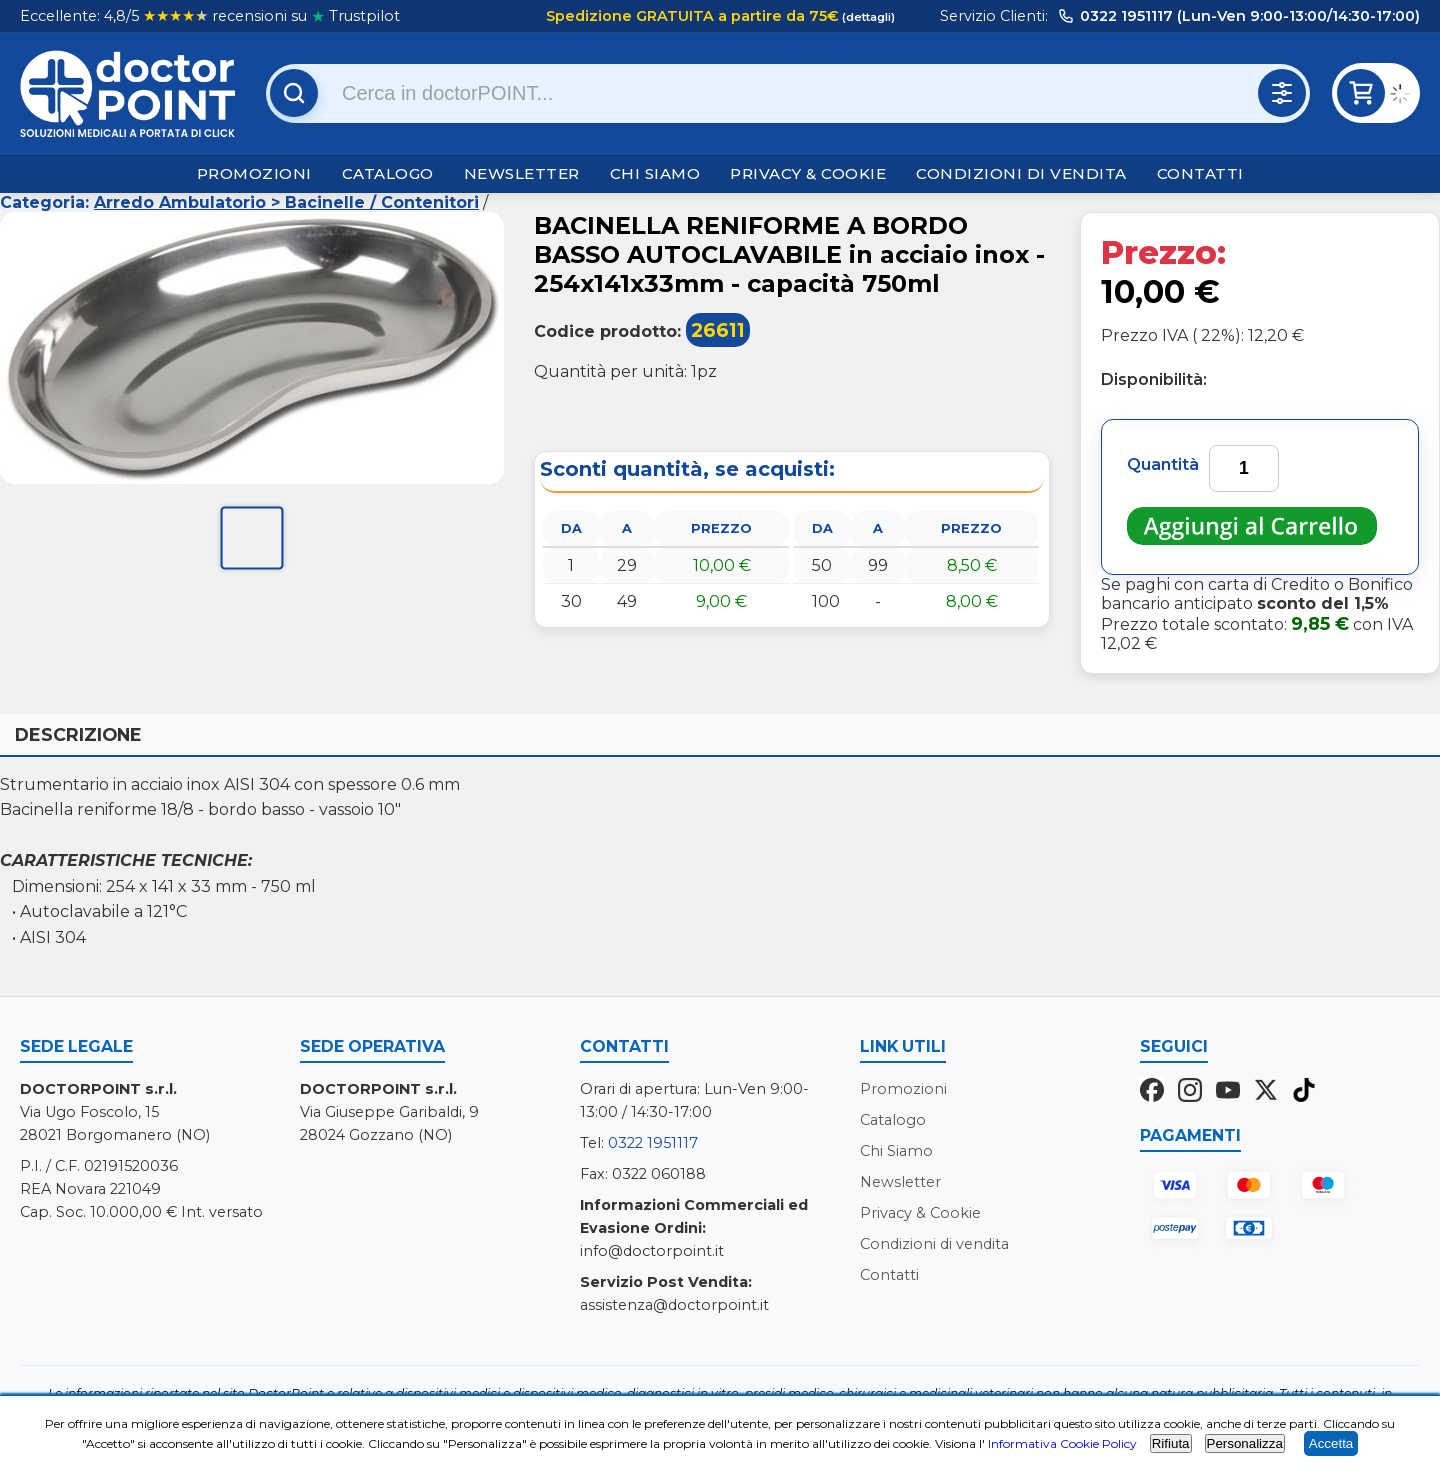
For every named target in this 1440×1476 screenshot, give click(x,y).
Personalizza (1245, 1443)
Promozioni (254, 173)
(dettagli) (867, 17)
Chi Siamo (655, 173)
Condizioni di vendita (1021, 173)
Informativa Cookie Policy (1062, 1443)
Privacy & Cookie (808, 173)
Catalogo (388, 173)
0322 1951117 (653, 1143)
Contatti (1200, 173)
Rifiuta (1171, 1443)
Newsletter (522, 173)
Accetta (1331, 1443)
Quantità (1163, 464)
